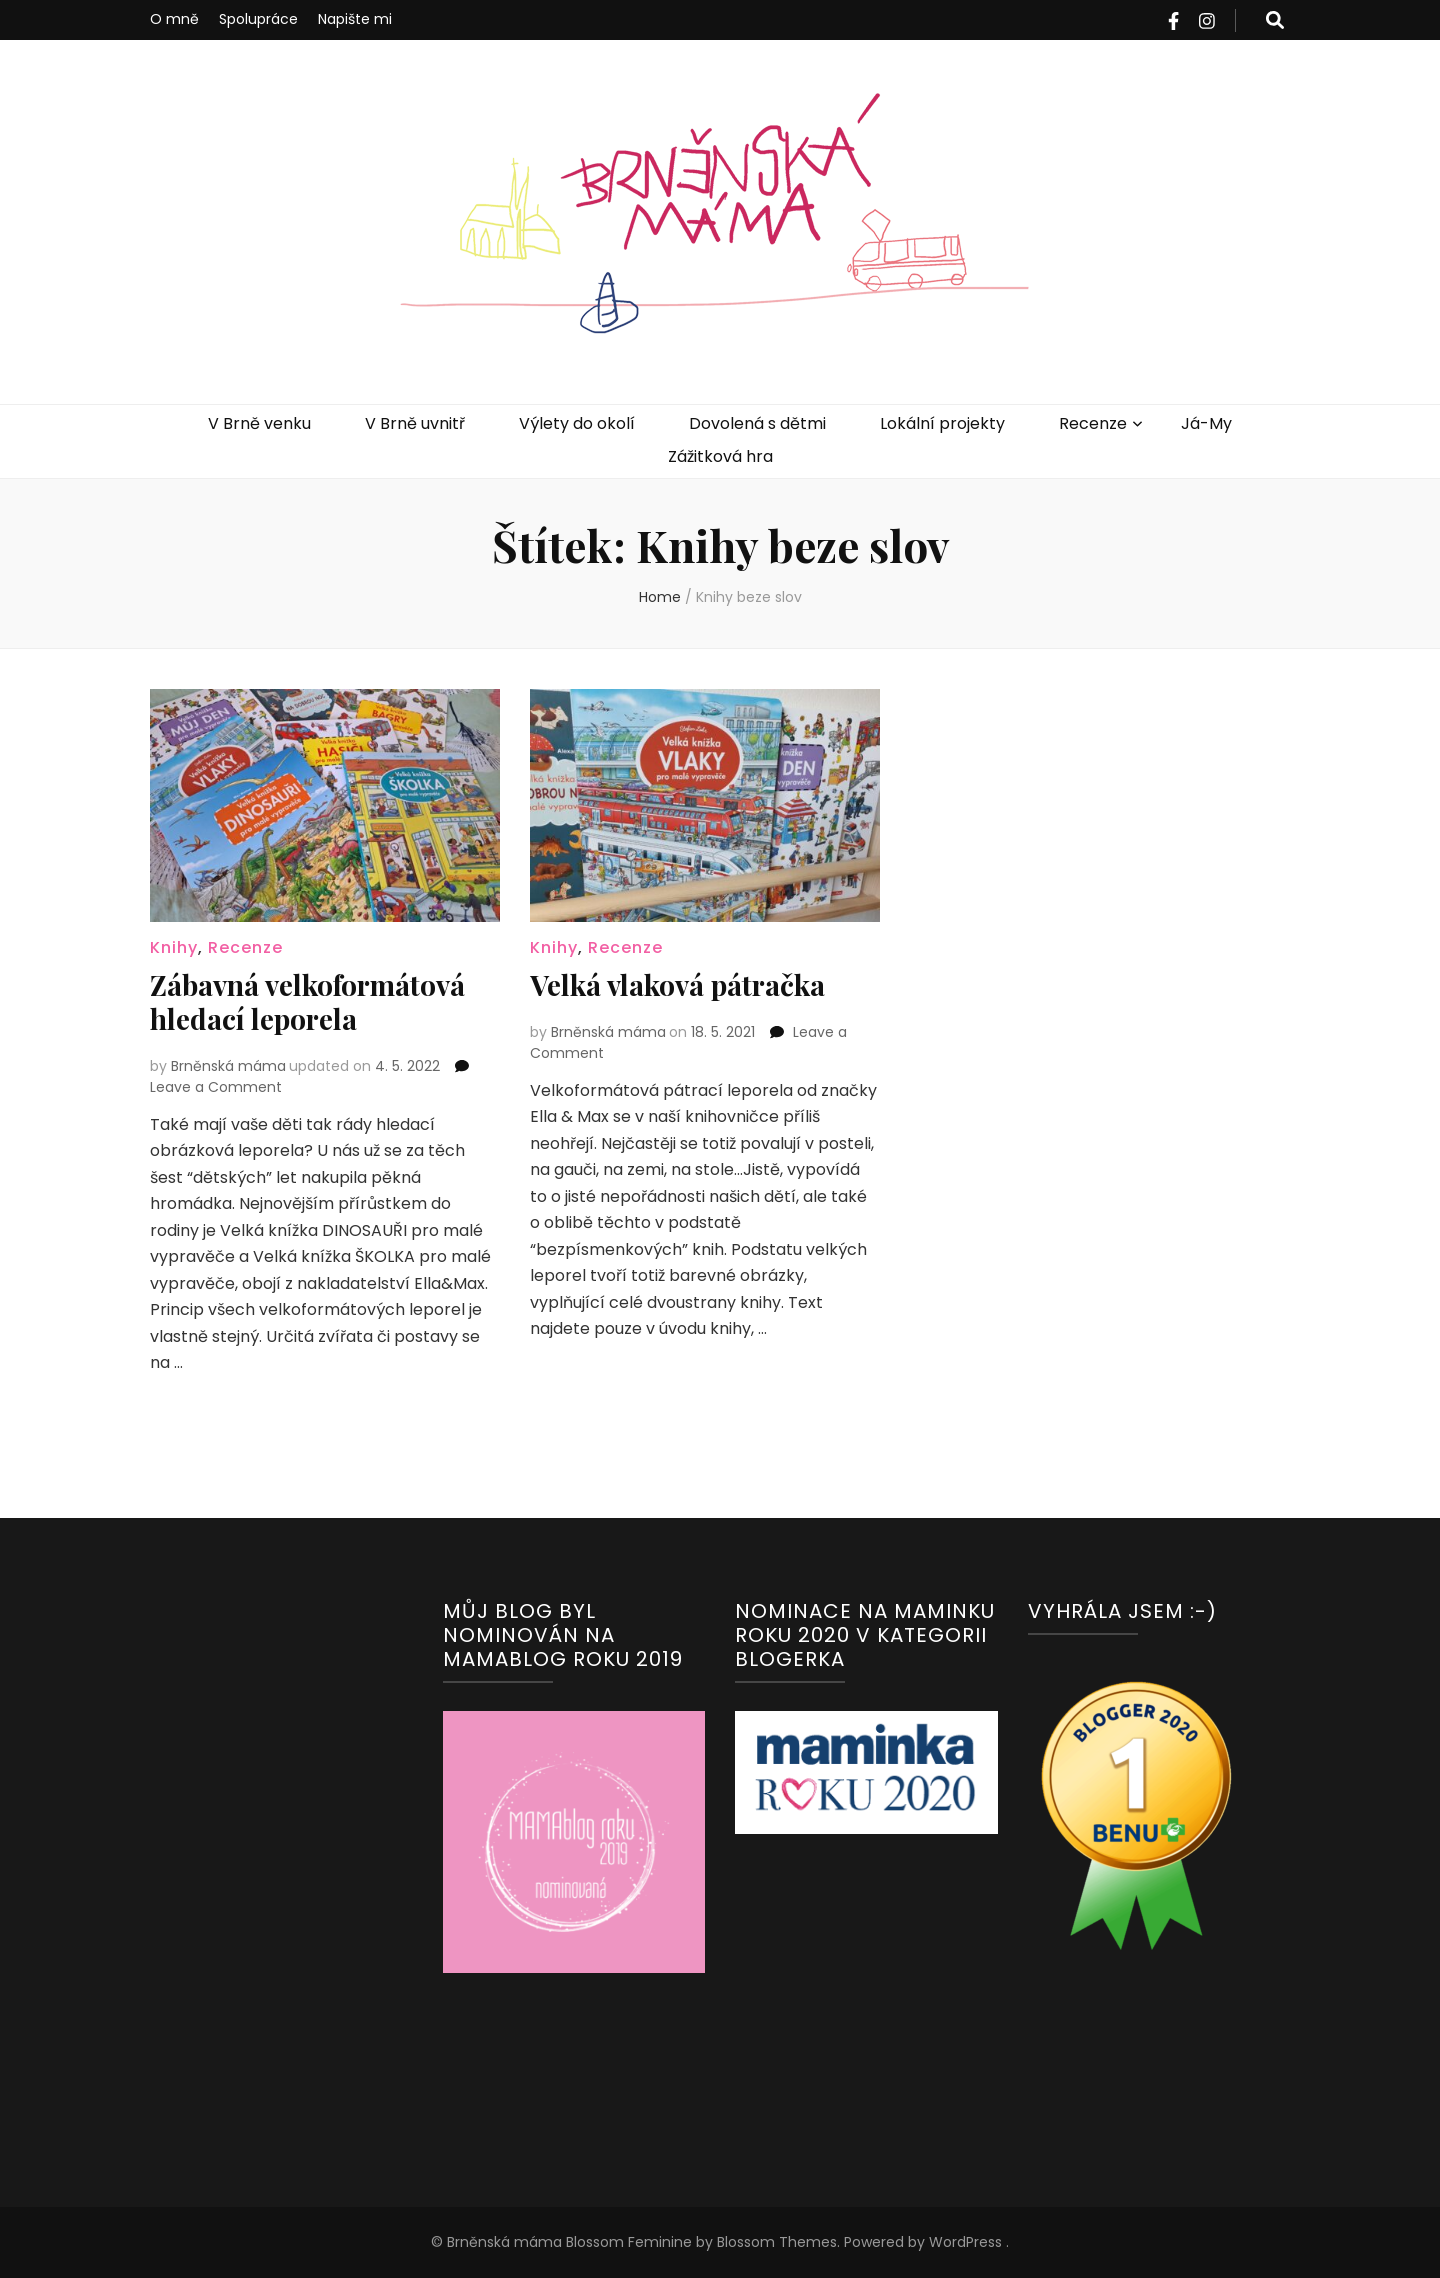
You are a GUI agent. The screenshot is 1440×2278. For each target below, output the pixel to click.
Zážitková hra (720, 456)
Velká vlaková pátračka (677, 984)
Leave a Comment (216, 1087)
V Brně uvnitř (415, 423)
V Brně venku (259, 423)
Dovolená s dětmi (757, 423)
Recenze (1093, 423)
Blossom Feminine (627, 2242)
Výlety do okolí (577, 423)
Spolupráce (258, 19)
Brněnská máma (228, 1066)
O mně (174, 19)
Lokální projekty (942, 423)
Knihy (174, 947)
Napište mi (355, 19)
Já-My (1206, 423)
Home (660, 597)
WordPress (965, 2242)
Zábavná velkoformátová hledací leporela (307, 1001)
